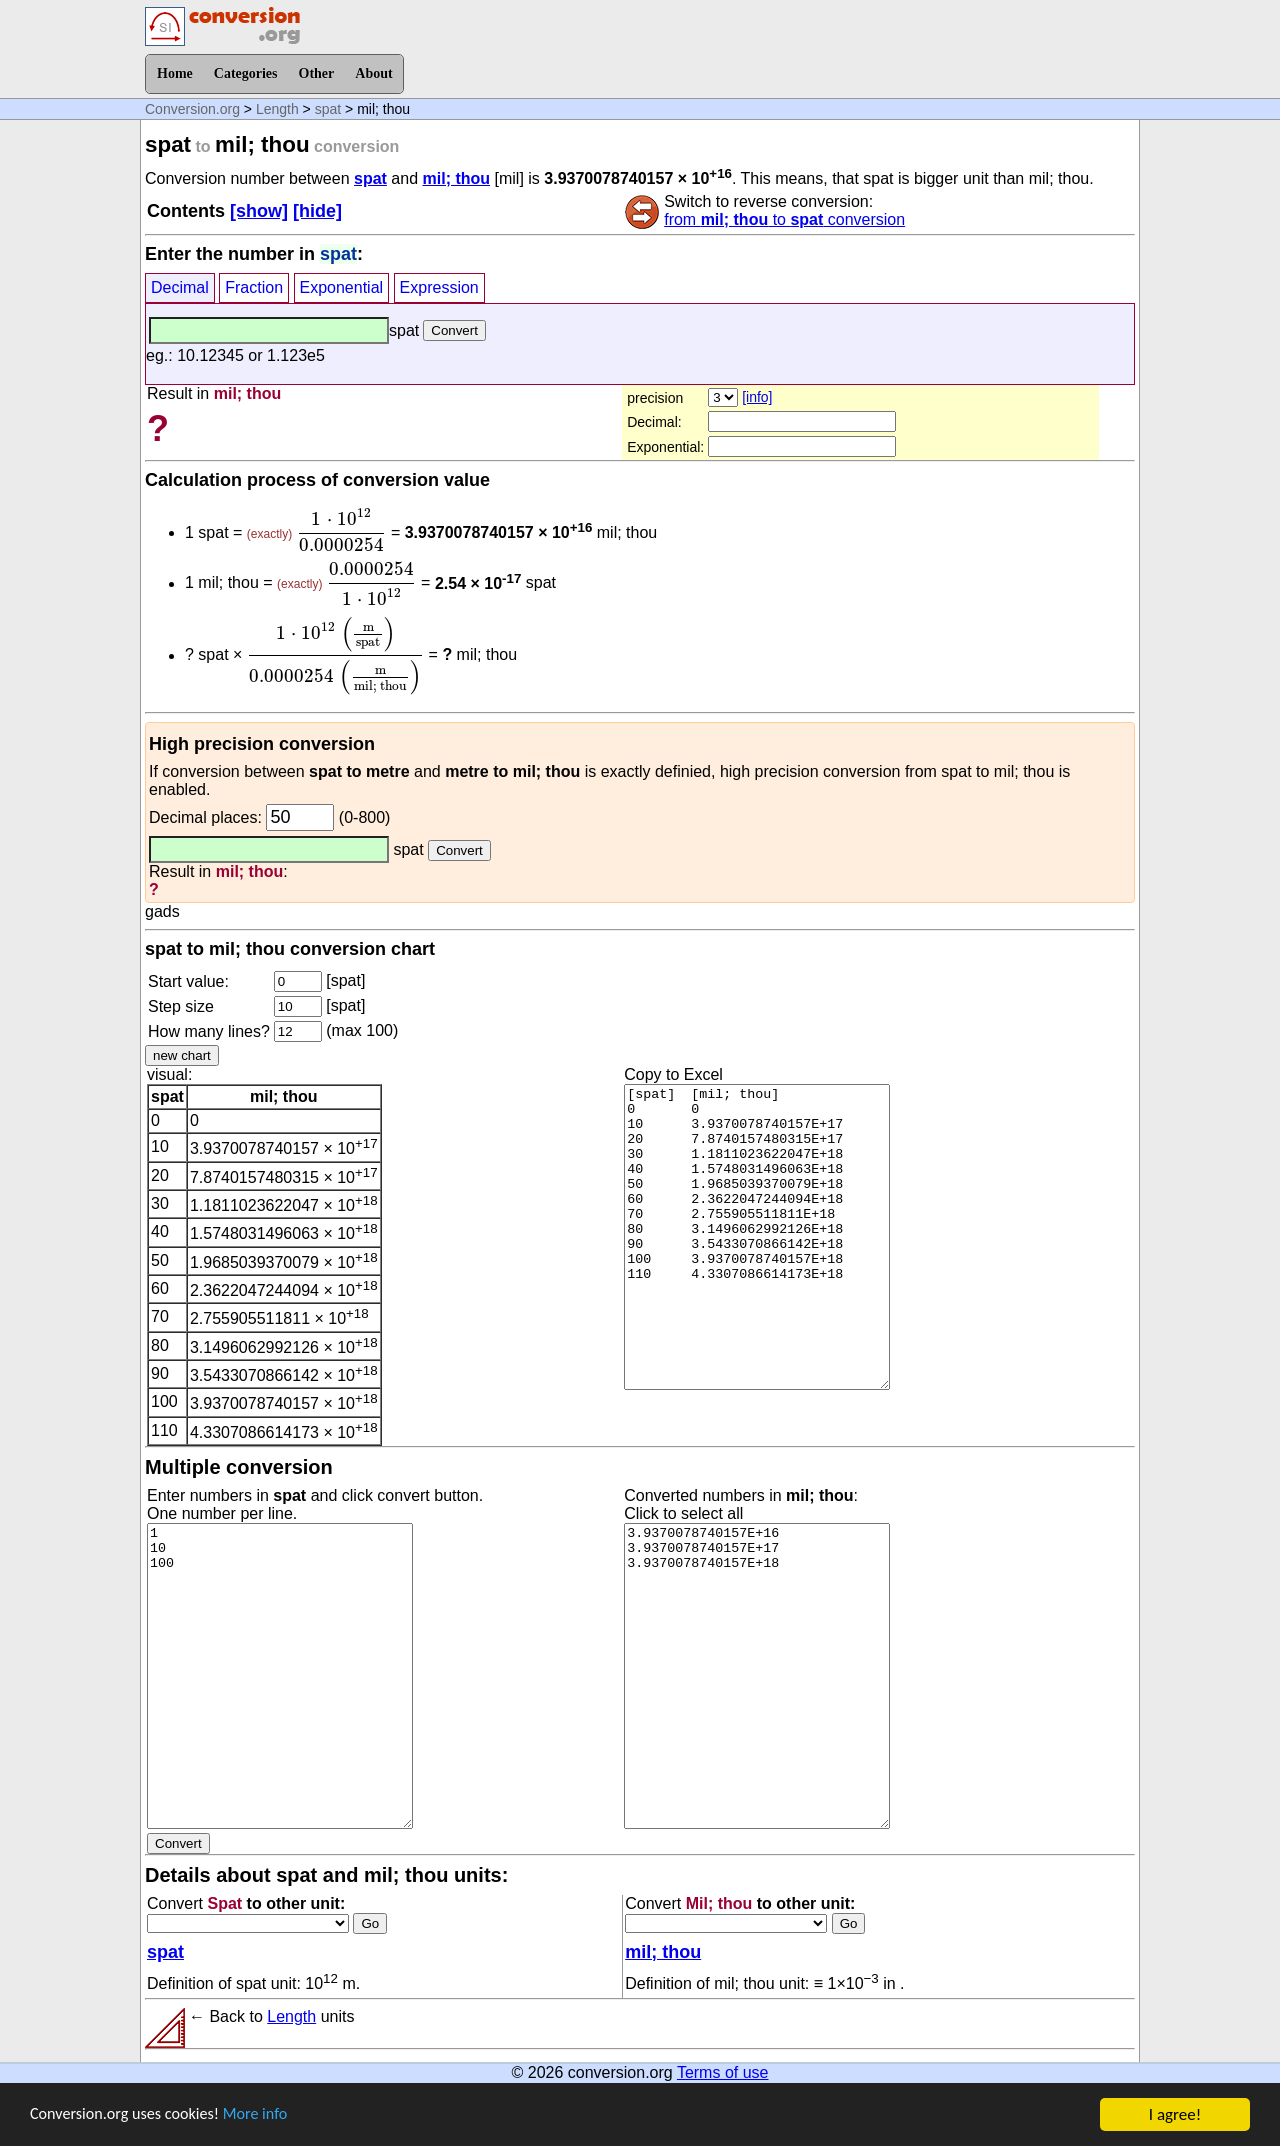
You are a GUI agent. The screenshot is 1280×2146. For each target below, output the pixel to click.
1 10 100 (280, 1676)
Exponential (342, 287)
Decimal (180, 287)
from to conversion (784, 219)
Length (277, 109)
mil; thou (457, 178)
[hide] (317, 211)
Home (175, 73)
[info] (757, 397)
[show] (259, 211)
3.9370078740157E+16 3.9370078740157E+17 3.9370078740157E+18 (757, 1676)
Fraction (254, 287)
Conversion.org (192, 109)
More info (267, 2121)
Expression (439, 287)
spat (328, 109)
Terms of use (723, 2072)
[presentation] (342, 530)
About (373, 73)
